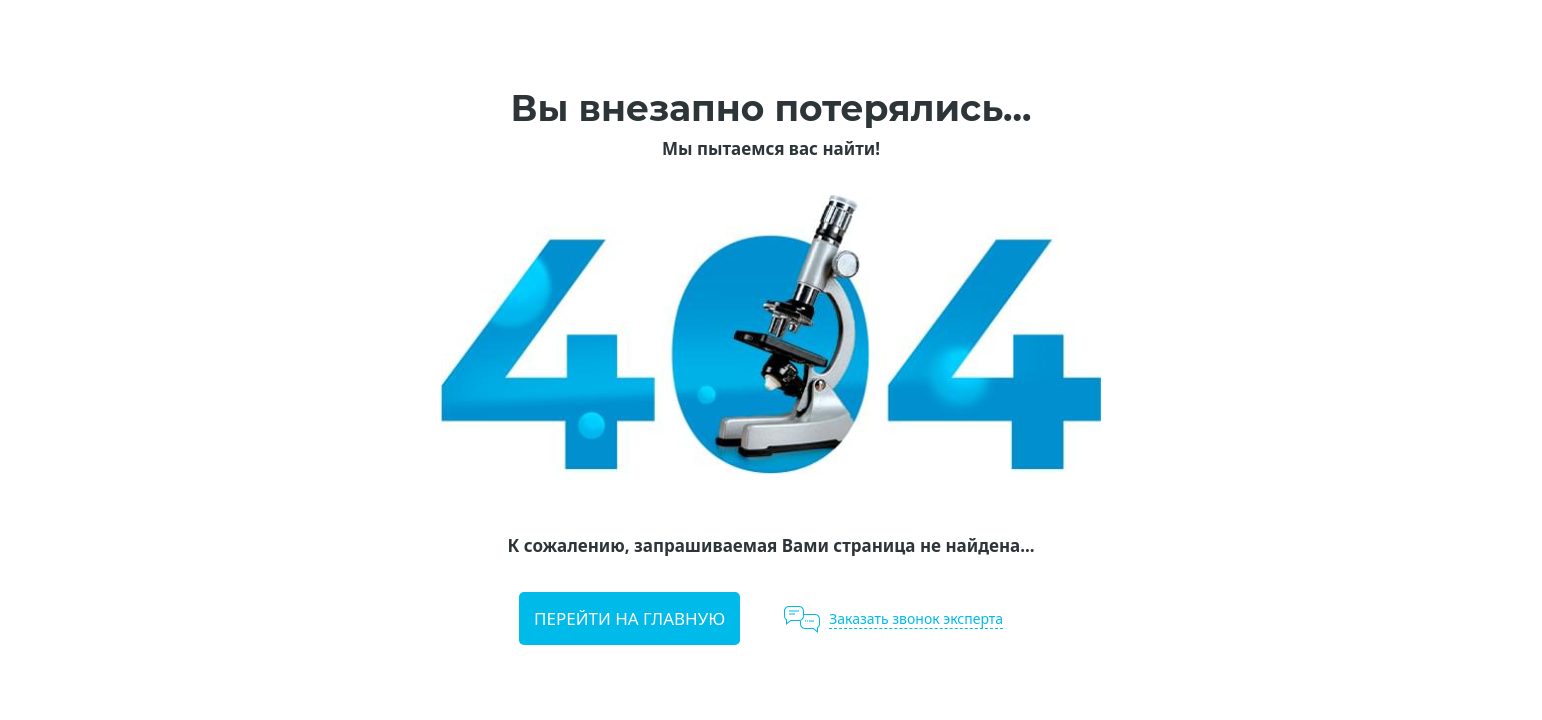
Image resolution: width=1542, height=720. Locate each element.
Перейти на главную (629, 618)
